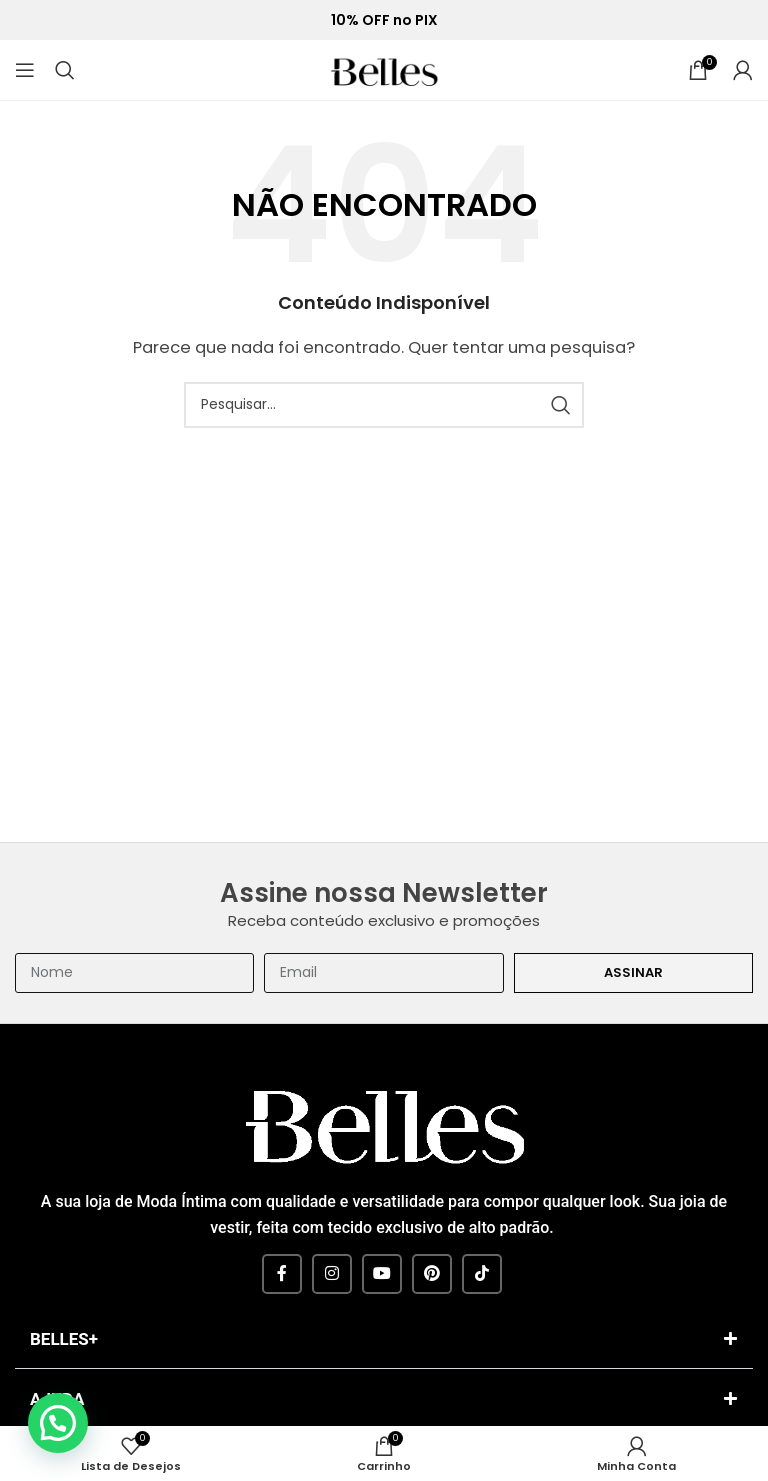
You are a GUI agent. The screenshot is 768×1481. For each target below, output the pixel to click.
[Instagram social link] (332, 1274)
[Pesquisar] (65, 70)
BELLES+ (64, 1339)
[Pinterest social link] (432, 1274)
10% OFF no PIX (384, 20)
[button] (384, 1341)
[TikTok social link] (482, 1274)
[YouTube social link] (382, 1274)
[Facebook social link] (282, 1274)
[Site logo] (384, 68)
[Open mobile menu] (25, 70)
